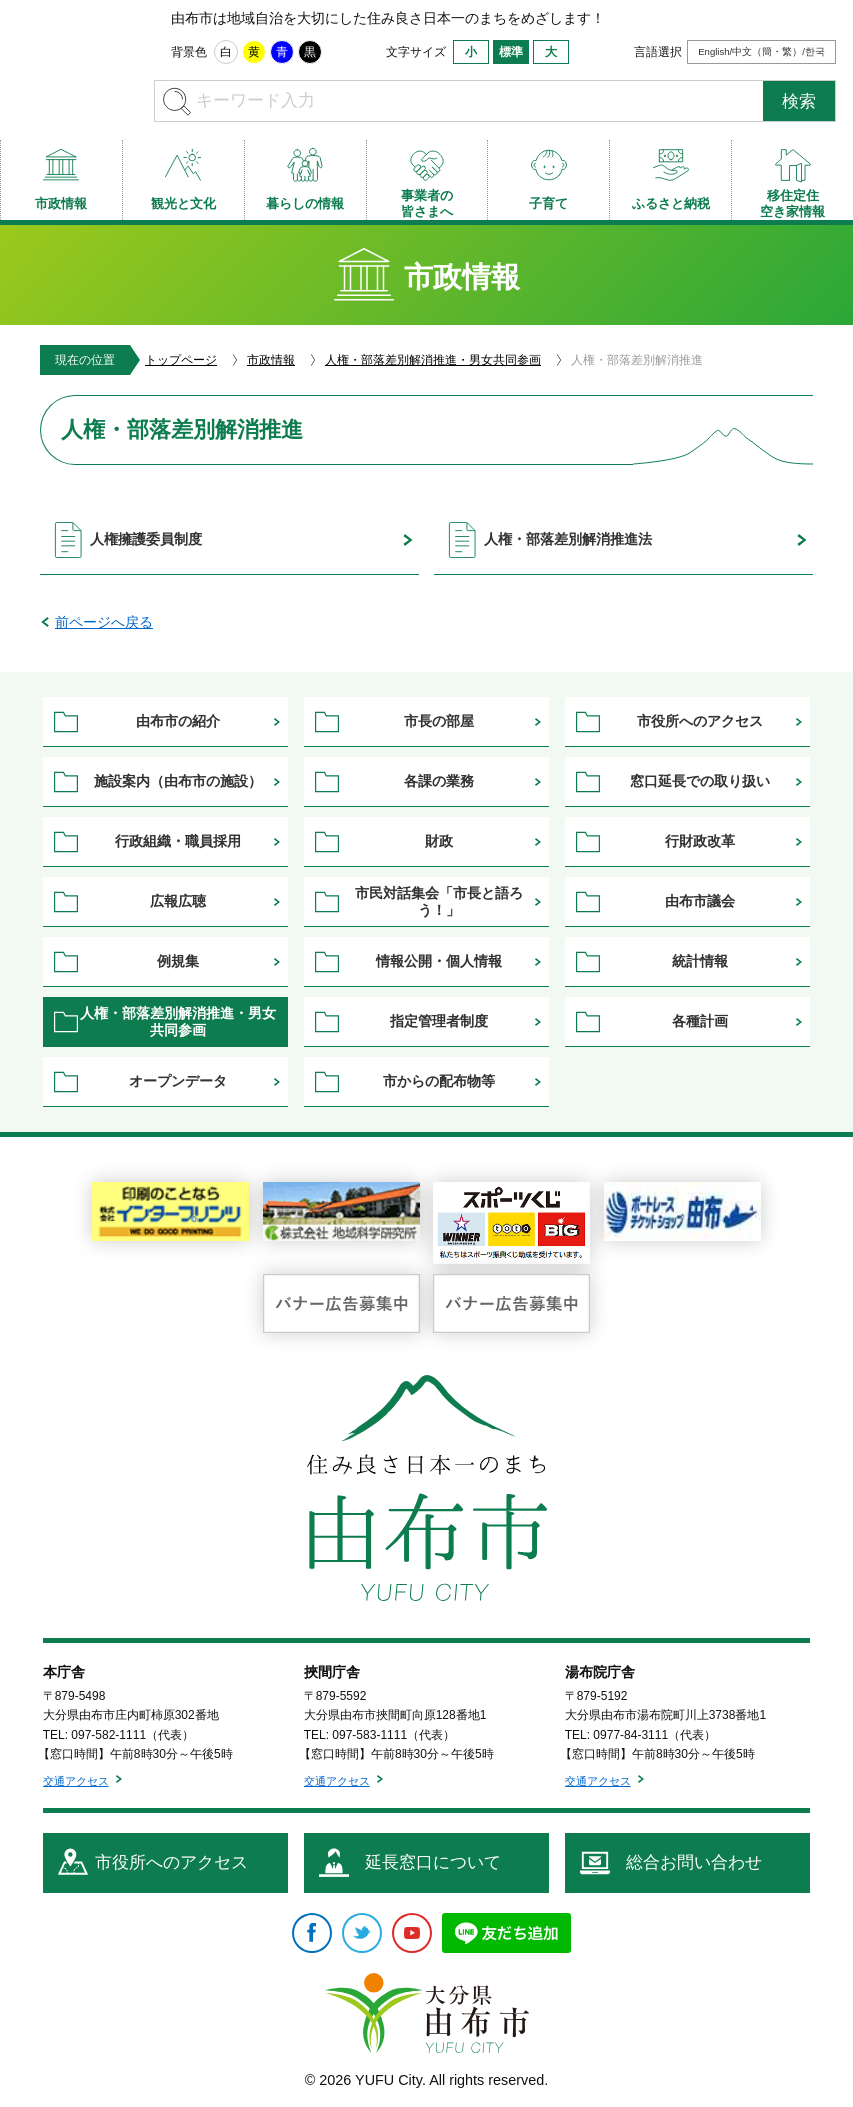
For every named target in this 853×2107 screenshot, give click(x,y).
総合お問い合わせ (694, 1862)
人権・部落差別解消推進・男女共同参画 (433, 360)
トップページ (181, 360)
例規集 (178, 961)
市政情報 (271, 360)
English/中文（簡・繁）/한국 (761, 51)
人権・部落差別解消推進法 (568, 539)
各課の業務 (439, 781)
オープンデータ (178, 1081)
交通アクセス (76, 1781)
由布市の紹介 (178, 721)
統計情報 (700, 961)
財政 (439, 841)
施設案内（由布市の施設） (178, 781)
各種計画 (700, 1021)
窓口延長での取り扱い (700, 781)
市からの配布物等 (439, 1081)
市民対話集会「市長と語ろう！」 (439, 901)
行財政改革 (700, 841)
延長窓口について (433, 1862)
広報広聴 (178, 901)
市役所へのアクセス (700, 721)
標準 (511, 52)
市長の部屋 (439, 721)
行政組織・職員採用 (178, 841)
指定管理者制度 (439, 1021)
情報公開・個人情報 (439, 961)
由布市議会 (700, 901)
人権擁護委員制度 (146, 539)
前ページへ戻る (104, 622)
